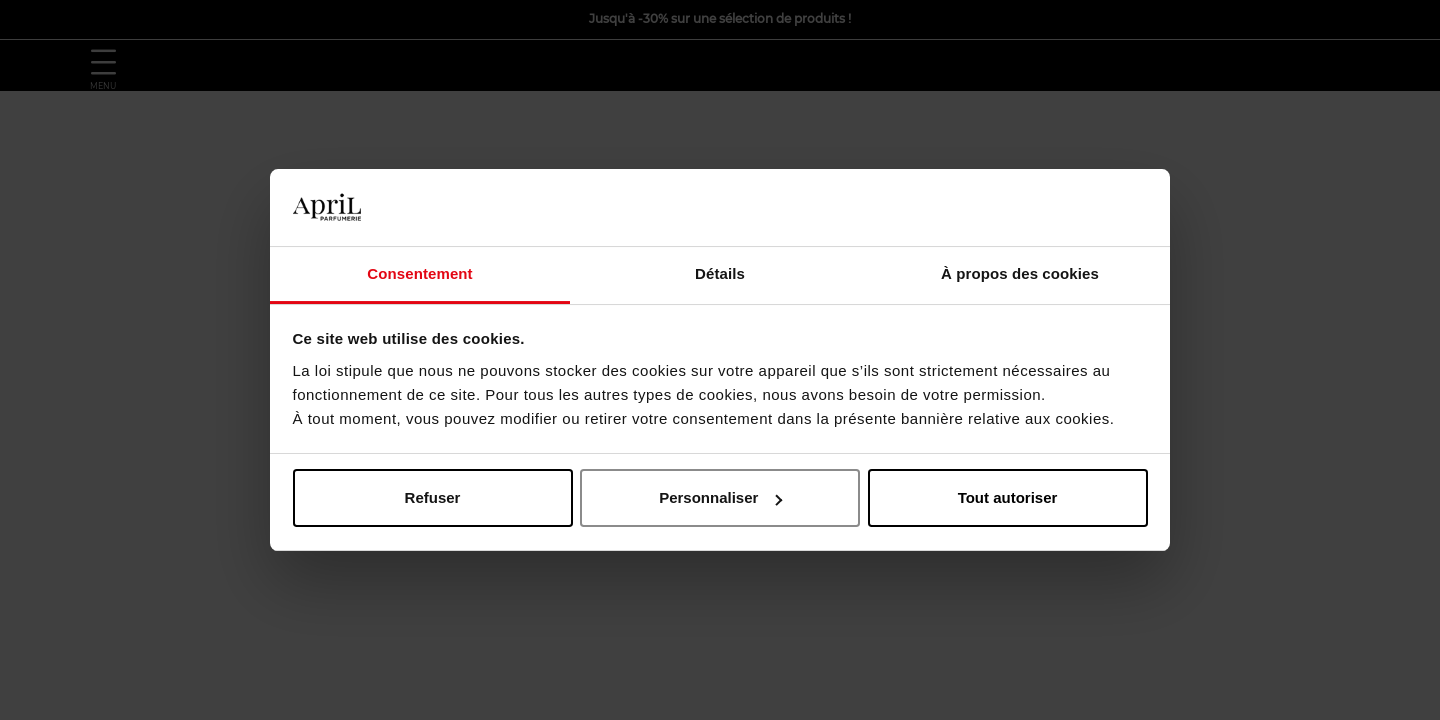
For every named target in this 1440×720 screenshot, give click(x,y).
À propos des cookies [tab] (1020, 273)
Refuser (433, 497)
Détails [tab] (720, 273)
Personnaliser (720, 497)
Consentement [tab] (419, 273)
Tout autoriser (1008, 497)
